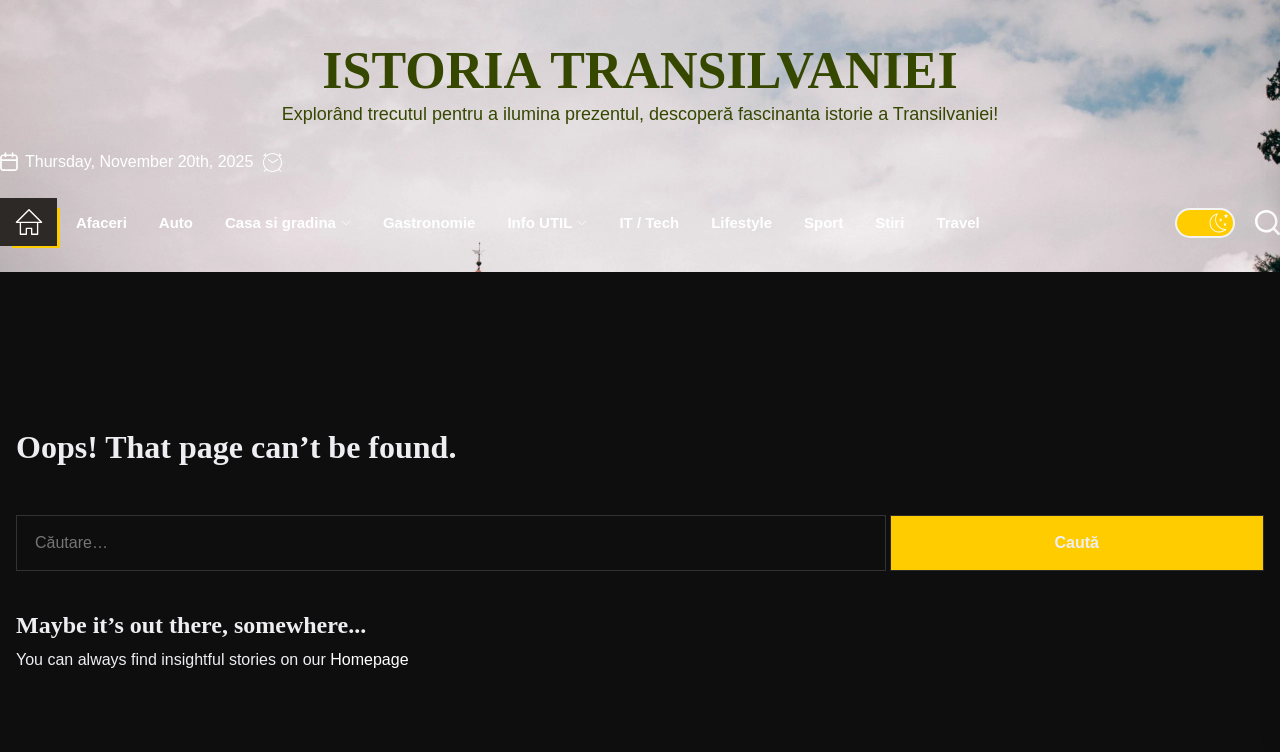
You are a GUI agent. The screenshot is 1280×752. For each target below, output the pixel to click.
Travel (957, 222)
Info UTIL (547, 222)
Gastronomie (429, 222)
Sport (823, 222)
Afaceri (101, 222)
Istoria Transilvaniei (639, 70)
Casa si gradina (288, 222)
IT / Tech (649, 222)
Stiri (889, 222)
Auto (176, 222)
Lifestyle (741, 222)
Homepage (369, 659)
